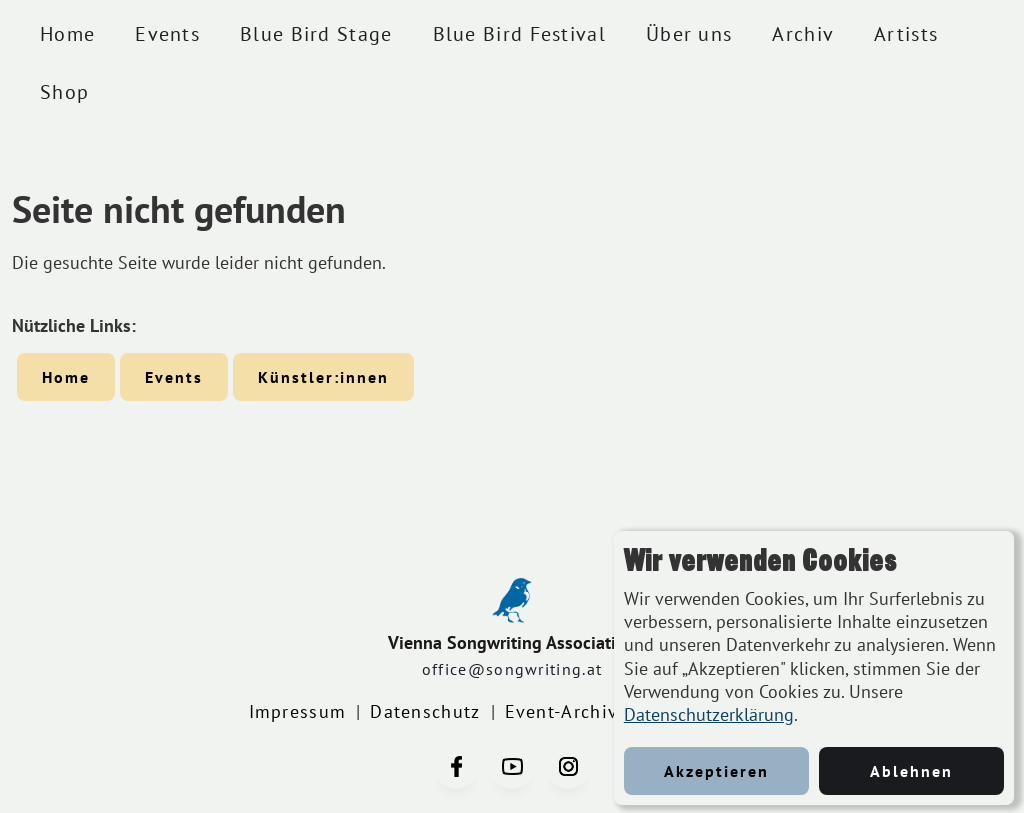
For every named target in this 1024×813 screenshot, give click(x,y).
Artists (906, 34)
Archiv (803, 34)
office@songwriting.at (512, 669)
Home (67, 34)
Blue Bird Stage (316, 34)
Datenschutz (425, 711)
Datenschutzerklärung (709, 714)
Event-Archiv (562, 711)
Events (167, 34)
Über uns (689, 34)
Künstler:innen (323, 377)
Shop (64, 92)
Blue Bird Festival (519, 34)
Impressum (298, 711)
